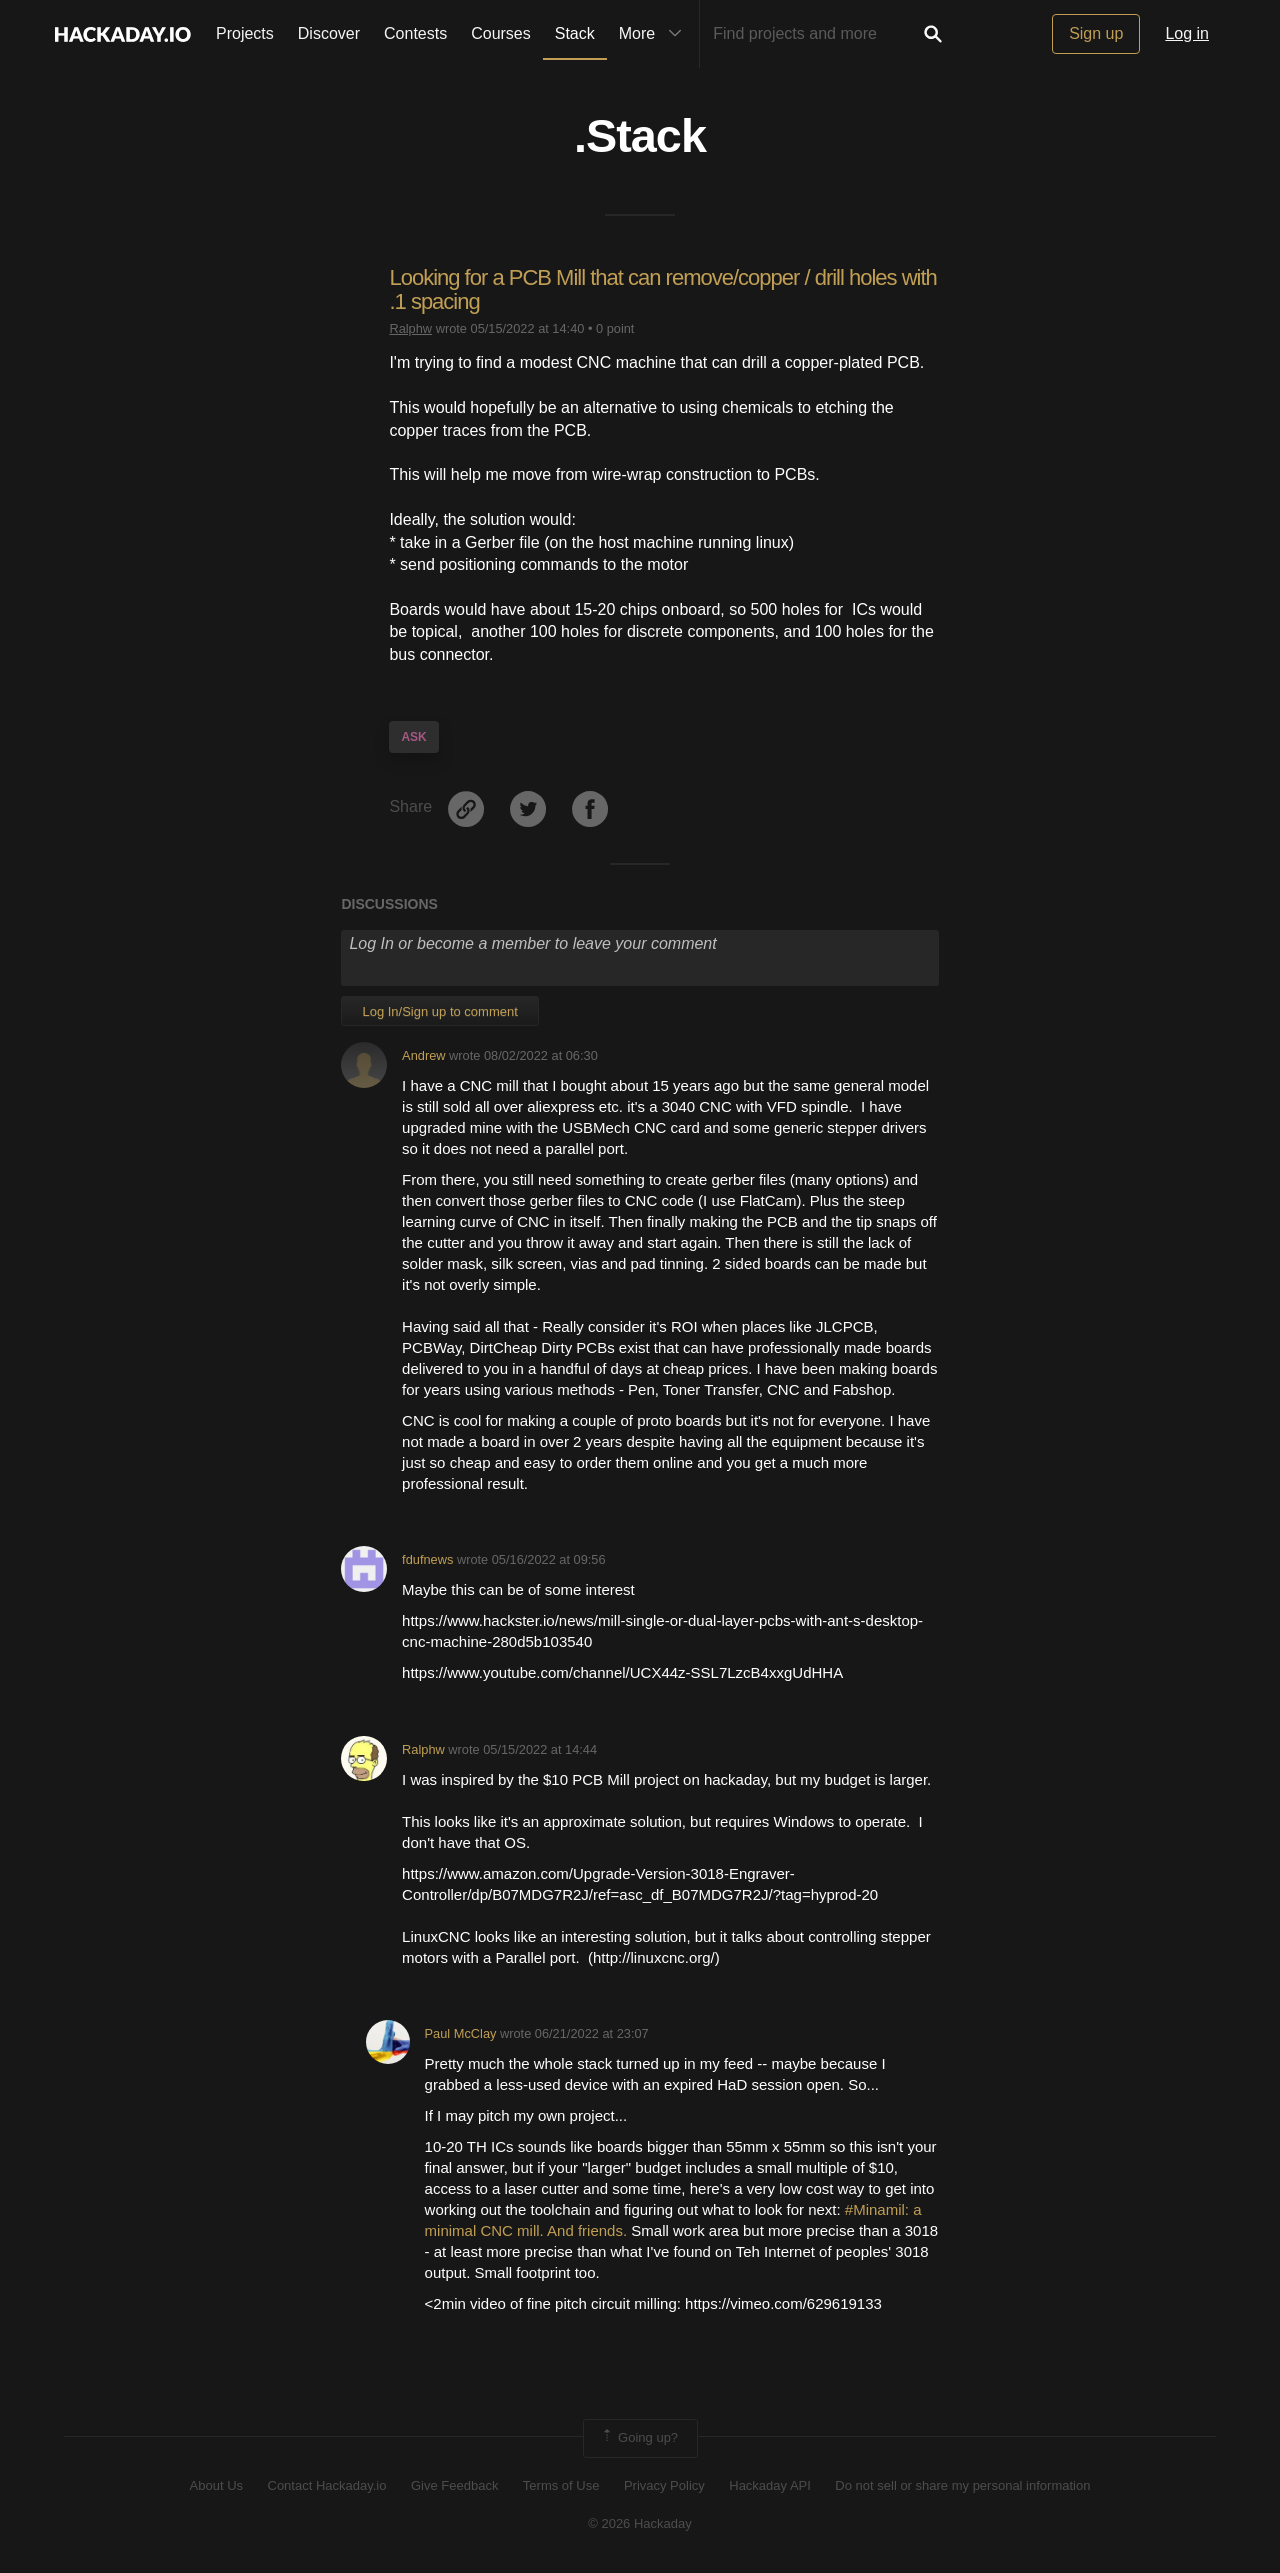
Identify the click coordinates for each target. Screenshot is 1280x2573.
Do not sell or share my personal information (962, 2485)
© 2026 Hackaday (640, 2523)
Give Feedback (454, 2485)
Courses (501, 33)
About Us (216, 2485)
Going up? (639, 2438)
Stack (575, 33)
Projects (245, 33)
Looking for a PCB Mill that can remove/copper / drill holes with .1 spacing (662, 289)
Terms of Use (561, 2485)
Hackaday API (770, 2485)
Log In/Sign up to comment (439, 1011)
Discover (329, 33)
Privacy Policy (664, 2485)
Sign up (1096, 33)
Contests (415, 33)
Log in (1187, 33)
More (655, 34)
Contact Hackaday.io (327, 2485)
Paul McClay (461, 2033)
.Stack (640, 136)
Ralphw (410, 328)
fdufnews (427, 1559)
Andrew (423, 1055)
